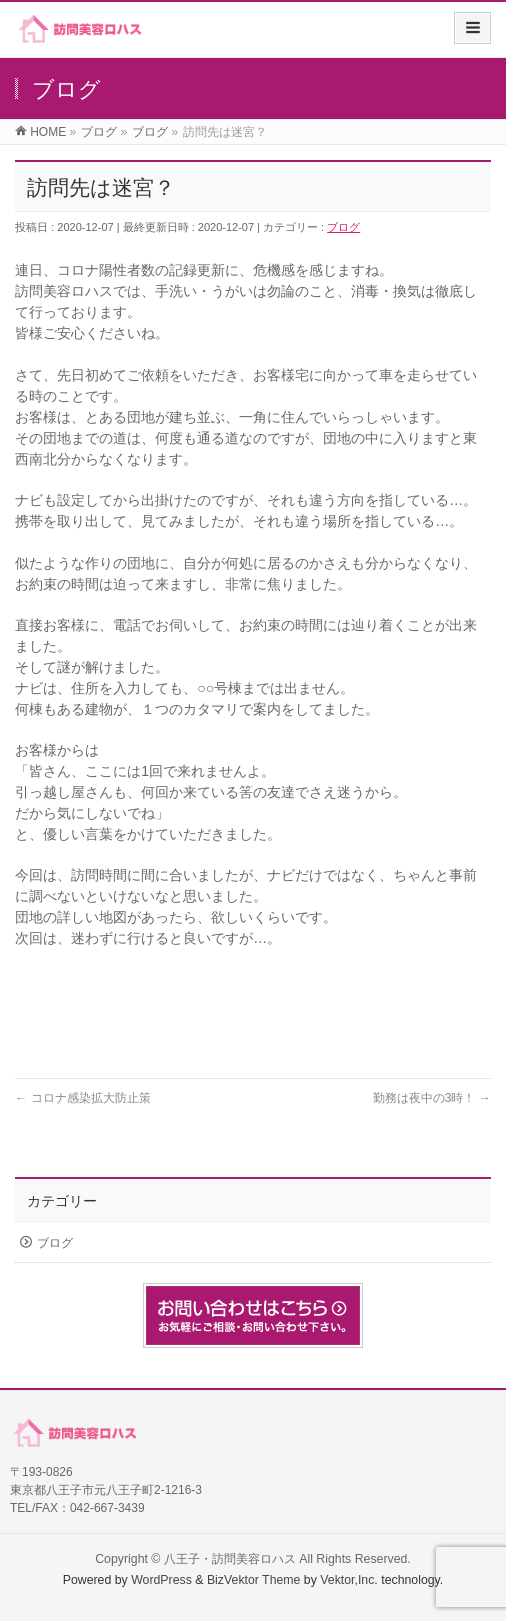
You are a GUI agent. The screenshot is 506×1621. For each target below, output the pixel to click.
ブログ (343, 227)
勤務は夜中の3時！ (432, 1098)
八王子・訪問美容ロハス (230, 1559)
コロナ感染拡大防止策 (82, 1098)
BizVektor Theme (254, 1580)
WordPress (161, 1580)
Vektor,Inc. (349, 1580)
